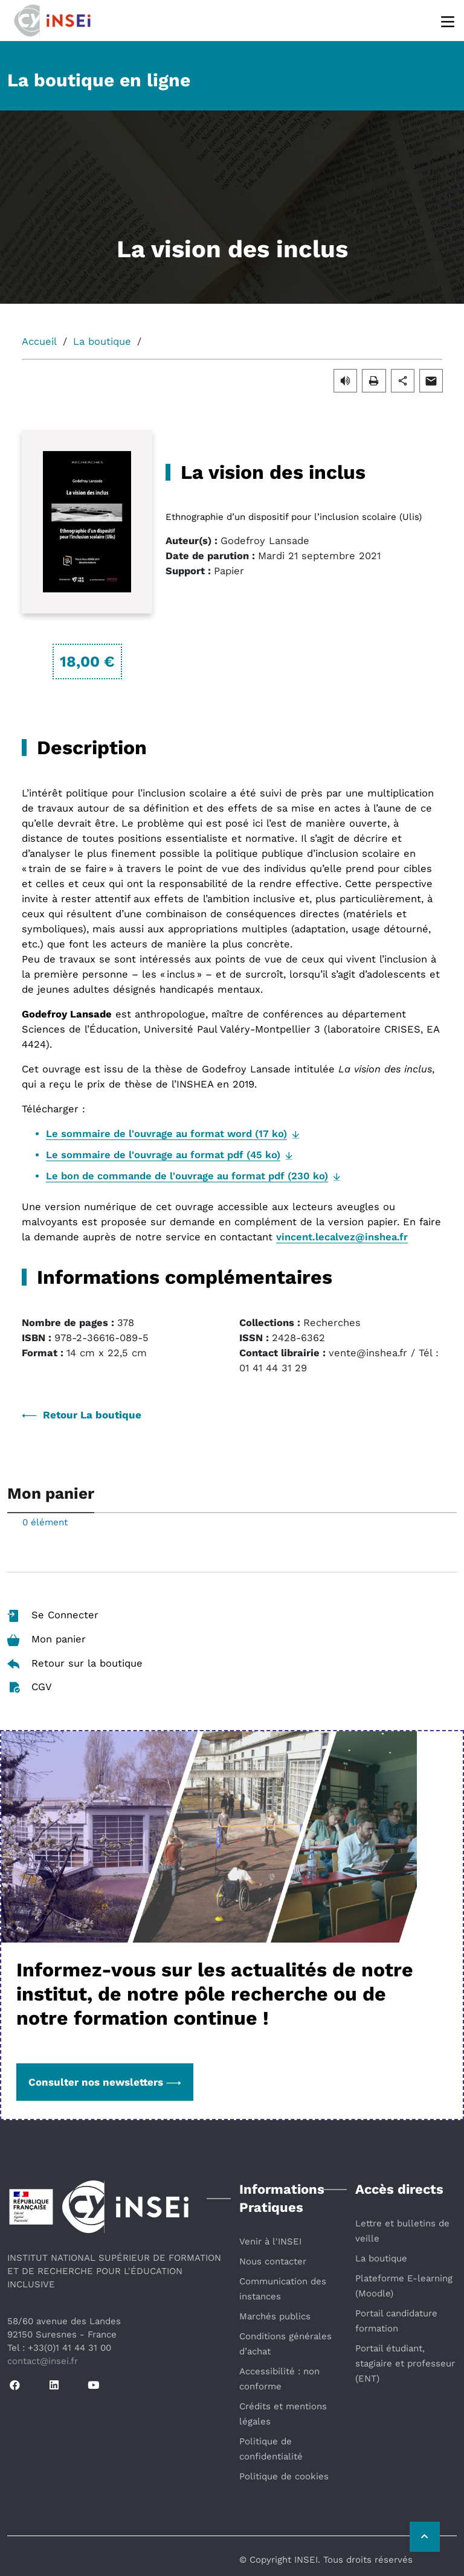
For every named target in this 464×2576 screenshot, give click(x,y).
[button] (345, 380)
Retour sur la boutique (75, 1663)
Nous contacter (272, 2261)
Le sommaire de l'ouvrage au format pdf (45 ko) (163, 1155)
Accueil (39, 341)
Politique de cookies (284, 2476)
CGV (29, 1687)
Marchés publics (275, 2316)
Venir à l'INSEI (270, 2241)
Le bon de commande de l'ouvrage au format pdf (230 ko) (187, 1176)
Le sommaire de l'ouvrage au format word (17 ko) (166, 1133)
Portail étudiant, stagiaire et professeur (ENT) (405, 2363)
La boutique (102, 341)
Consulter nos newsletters (104, 2082)
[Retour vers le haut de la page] (425, 2537)
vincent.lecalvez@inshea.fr (342, 1237)
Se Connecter (52, 1615)
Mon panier (46, 1639)
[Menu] (448, 20)
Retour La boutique (81, 1415)
